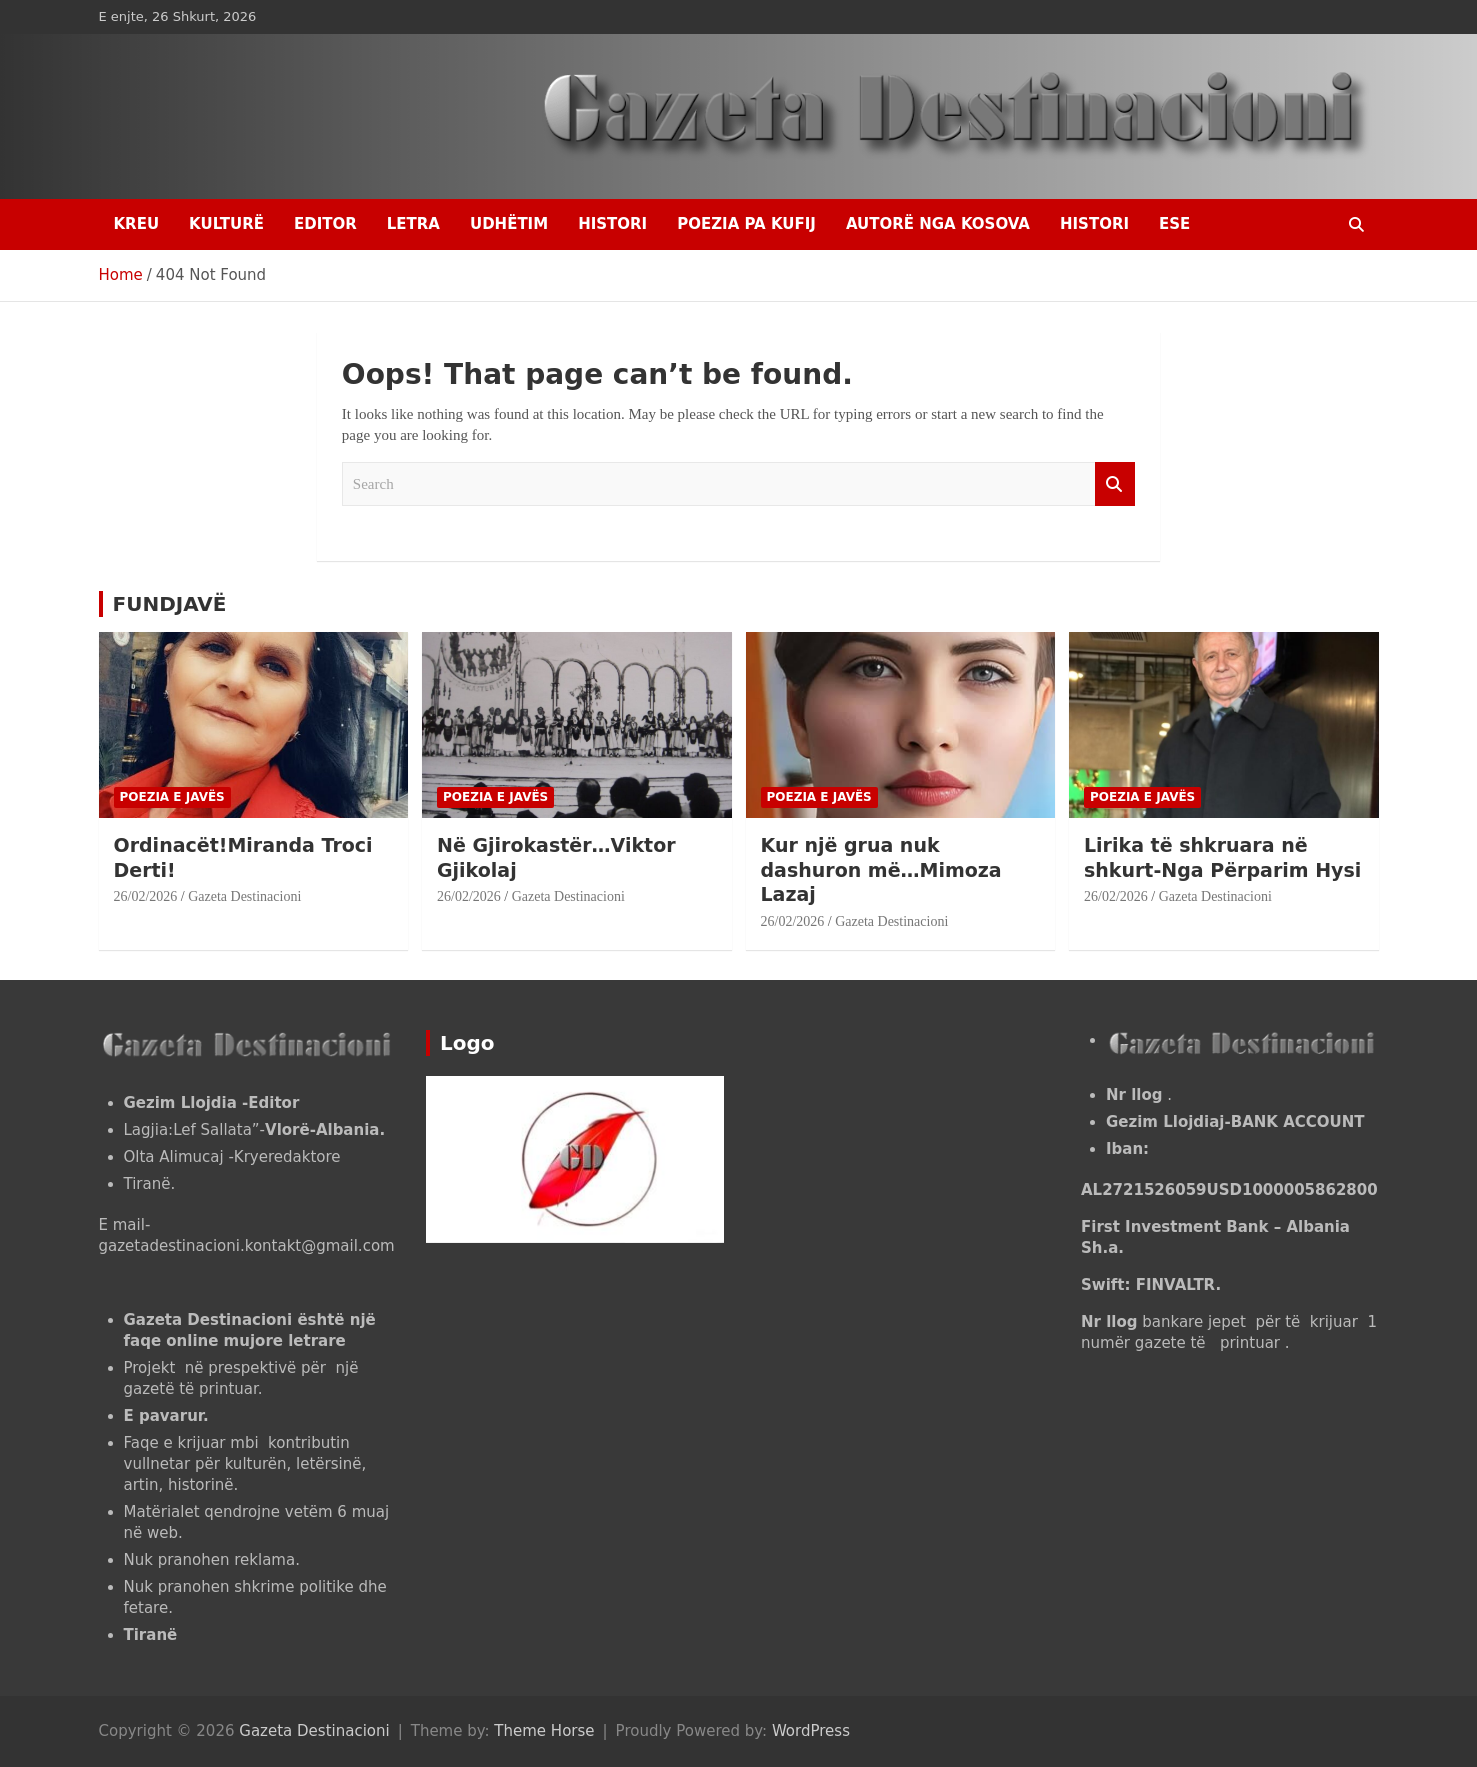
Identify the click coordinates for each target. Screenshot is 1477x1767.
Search (1115, 484)
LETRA (413, 224)
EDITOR (325, 224)
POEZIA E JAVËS (172, 797)
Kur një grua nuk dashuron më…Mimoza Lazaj (881, 869)
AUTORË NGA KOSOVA (938, 224)
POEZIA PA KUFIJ (746, 224)
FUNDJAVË (170, 604)
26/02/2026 (146, 896)
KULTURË (226, 224)
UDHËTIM (509, 224)
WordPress (811, 1731)
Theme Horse (544, 1731)
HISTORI (612, 224)
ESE (1174, 224)
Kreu (137, 224)
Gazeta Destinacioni (244, 896)
